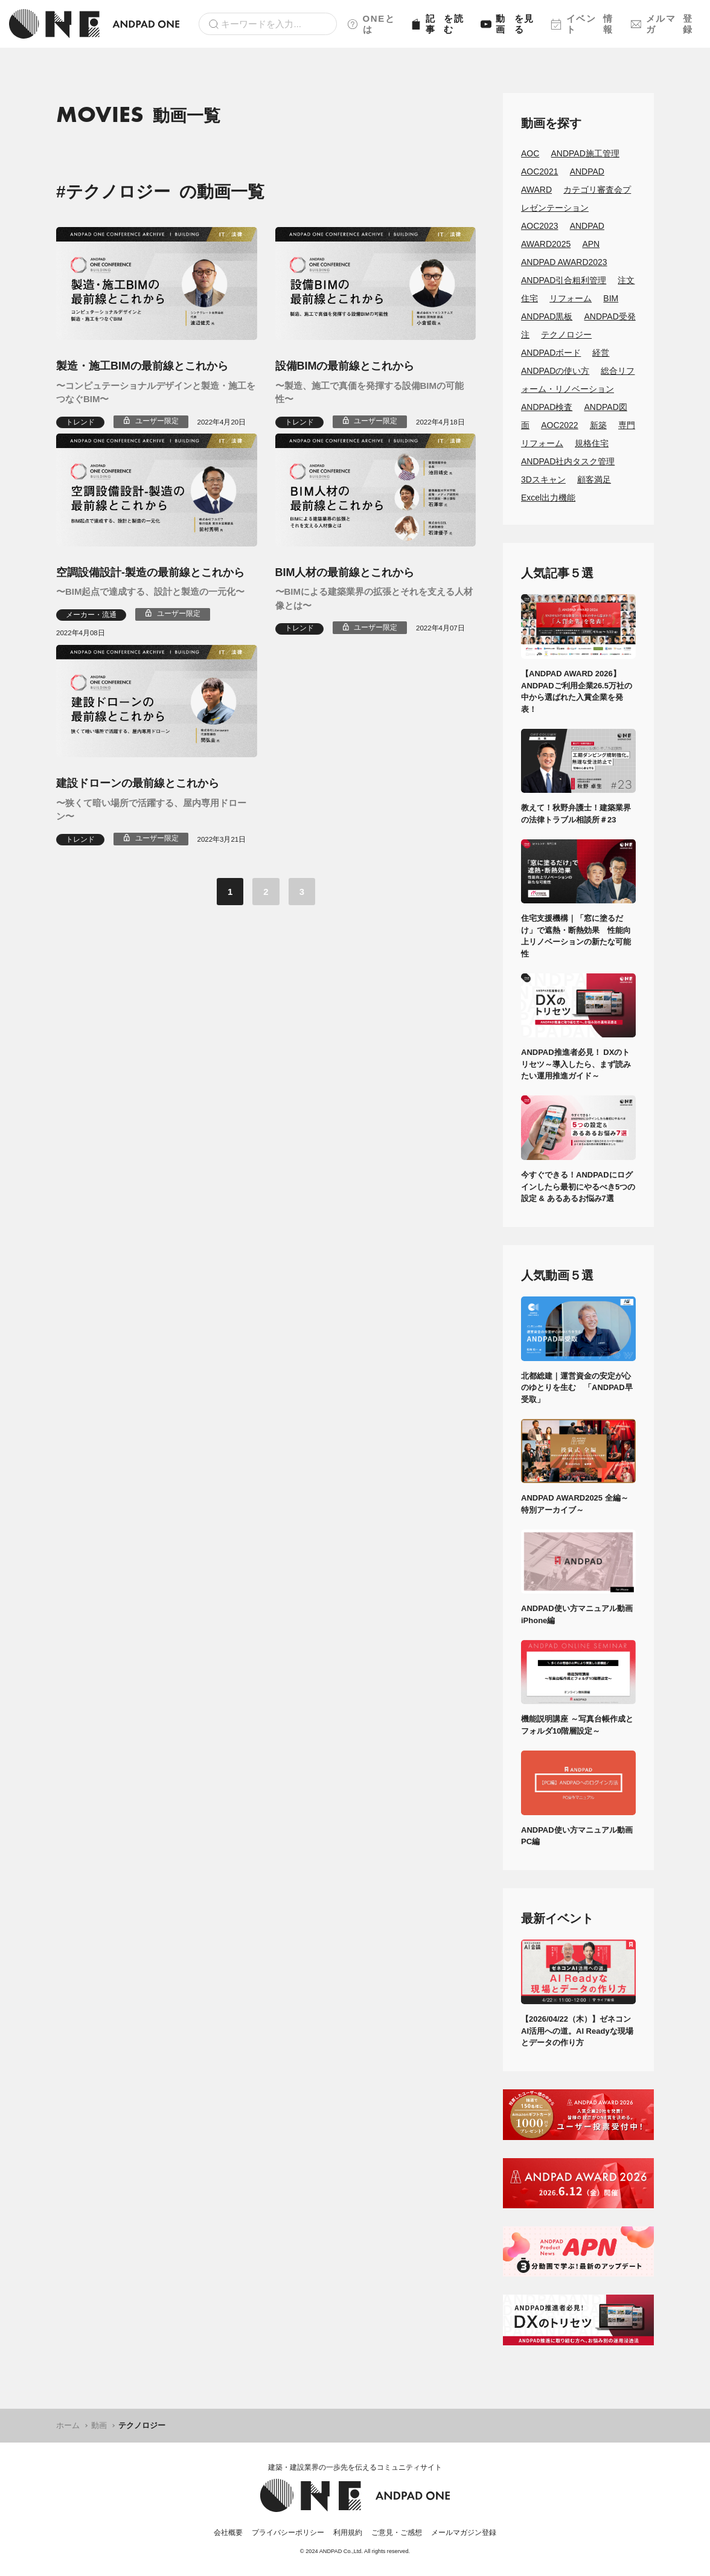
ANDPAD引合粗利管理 (563, 280)
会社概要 (228, 2532)
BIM (610, 298)
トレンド (80, 422)
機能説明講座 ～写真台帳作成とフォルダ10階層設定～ (577, 1724)
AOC (530, 153)
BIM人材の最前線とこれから (345, 572)
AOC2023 (539, 226)
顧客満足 (594, 479)
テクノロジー (566, 334)
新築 (598, 425)
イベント (586, 24)
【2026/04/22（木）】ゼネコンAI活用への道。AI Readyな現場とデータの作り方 (577, 2030)
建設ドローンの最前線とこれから (137, 783)
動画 (511, 24)
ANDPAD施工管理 (585, 153)
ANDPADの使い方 (555, 371)
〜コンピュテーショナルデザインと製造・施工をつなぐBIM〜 (155, 392)
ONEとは (371, 23)
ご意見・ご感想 (396, 2532)
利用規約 (347, 2532)
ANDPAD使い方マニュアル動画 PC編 (578, 1836)
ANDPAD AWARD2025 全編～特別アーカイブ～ (574, 1503)
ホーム (68, 2425)
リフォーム (570, 298)
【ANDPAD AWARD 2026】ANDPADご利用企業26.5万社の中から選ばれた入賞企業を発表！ (576, 691)
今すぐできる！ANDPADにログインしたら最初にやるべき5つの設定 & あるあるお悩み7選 (578, 1186)
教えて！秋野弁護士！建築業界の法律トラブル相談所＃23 (576, 813)
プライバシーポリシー (288, 2532)
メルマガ (665, 24)
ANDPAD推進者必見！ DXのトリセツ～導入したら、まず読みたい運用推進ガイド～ (576, 1064)
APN (591, 244)
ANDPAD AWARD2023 (564, 262)
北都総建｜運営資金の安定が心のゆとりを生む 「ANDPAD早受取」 (577, 1387)
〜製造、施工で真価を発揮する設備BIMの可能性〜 (369, 392)
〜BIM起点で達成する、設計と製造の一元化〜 (150, 591)
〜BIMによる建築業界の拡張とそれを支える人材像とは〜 (374, 598)
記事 (441, 24)
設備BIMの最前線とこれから (345, 366)
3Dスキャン (543, 479)
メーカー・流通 (91, 614)
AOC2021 (539, 171)
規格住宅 (592, 443)
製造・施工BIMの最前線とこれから (142, 366)
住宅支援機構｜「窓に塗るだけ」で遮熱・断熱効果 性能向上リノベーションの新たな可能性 (576, 936)
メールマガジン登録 (463, 2532)
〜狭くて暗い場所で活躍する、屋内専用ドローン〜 (151, 810)
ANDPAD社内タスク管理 (568, 461)
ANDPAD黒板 (546, 316)
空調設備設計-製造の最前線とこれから (150, 572)
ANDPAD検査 (546, 407)
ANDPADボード (551, 352)
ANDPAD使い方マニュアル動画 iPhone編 (578, 1614)
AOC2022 (559, 425)
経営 (600, 352)
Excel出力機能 (548, 497)
